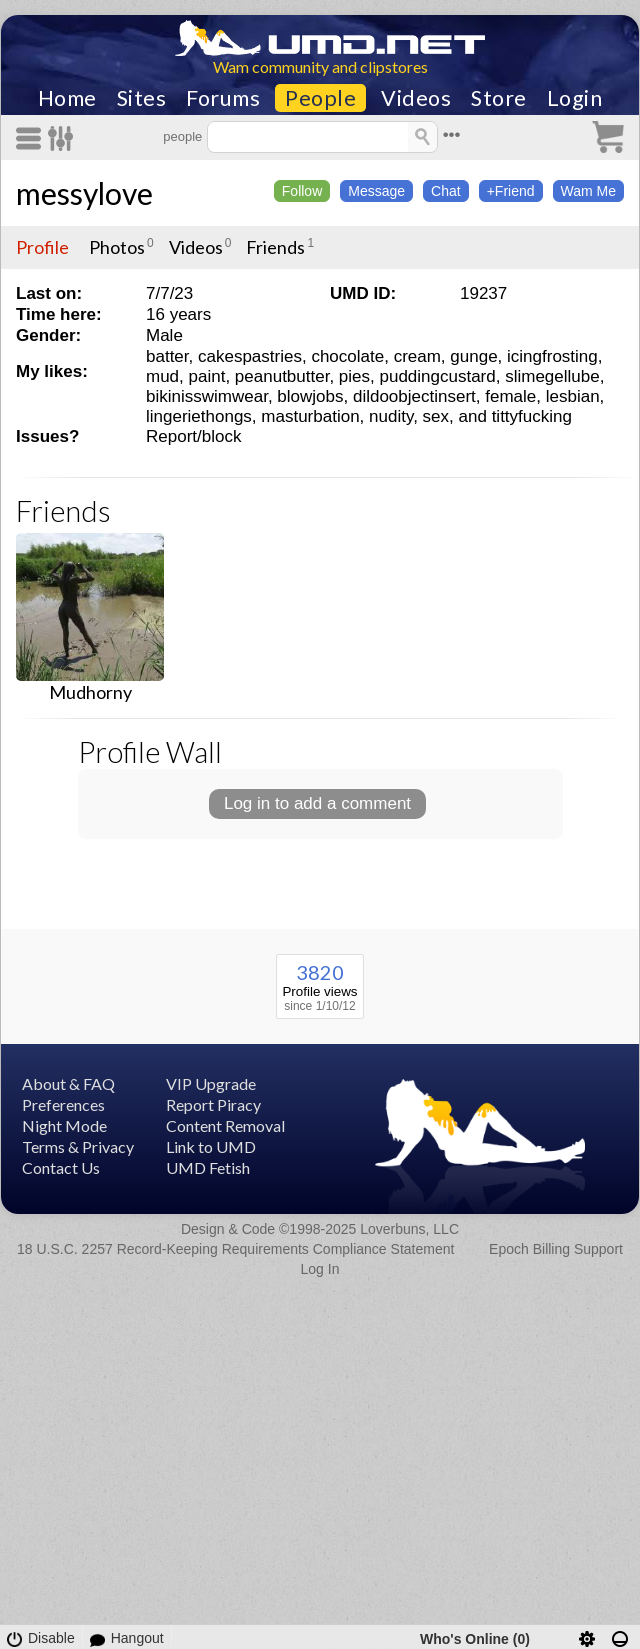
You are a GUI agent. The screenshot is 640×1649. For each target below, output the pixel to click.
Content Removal (225, 1125)
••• (452, 134)
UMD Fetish (208, 1167)
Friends (275, 247)
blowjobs (310, 396)
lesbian (573, 396)
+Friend (511, 191)
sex (436, 416)
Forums (223, 98)
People (320, 98)
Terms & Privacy (78, 1146)
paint (207, 376)
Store (499, 98)
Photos (117, 247)
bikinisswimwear (207, 396)
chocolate (347, 356)
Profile (42, 247)
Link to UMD (211, 1146)
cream (417, 356)
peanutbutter (282, 376)
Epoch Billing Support (556, 1249)
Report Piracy (213, 1104)
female (510, 396)
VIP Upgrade (211, 1083)
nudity (391, 416)
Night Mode (64, 1125)
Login (575, 98)
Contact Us (61, 1167)
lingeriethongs (199, 416)
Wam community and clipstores (320, 66)
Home (67, 98)
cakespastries (250, 356)
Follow (302, 191)
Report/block (193, 436)
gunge (473, 356)
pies (354, 376)
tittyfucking (532, 416)
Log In (320, 1269)
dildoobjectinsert (414, 396)
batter (167, 356)
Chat (446, 191)
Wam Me (588, 191)
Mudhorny (90, 692)
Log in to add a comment (317, 803)
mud (162, 376)
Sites (142, 98)
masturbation (310, 416)
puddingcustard (437, 376)
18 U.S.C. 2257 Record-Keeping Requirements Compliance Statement (235, 1249)
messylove (84, 193)
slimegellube (552, 376)
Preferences (63, 1104)
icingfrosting (552, 356)
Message (376, 191)
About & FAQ (68, 1083)
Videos (416, 98)
